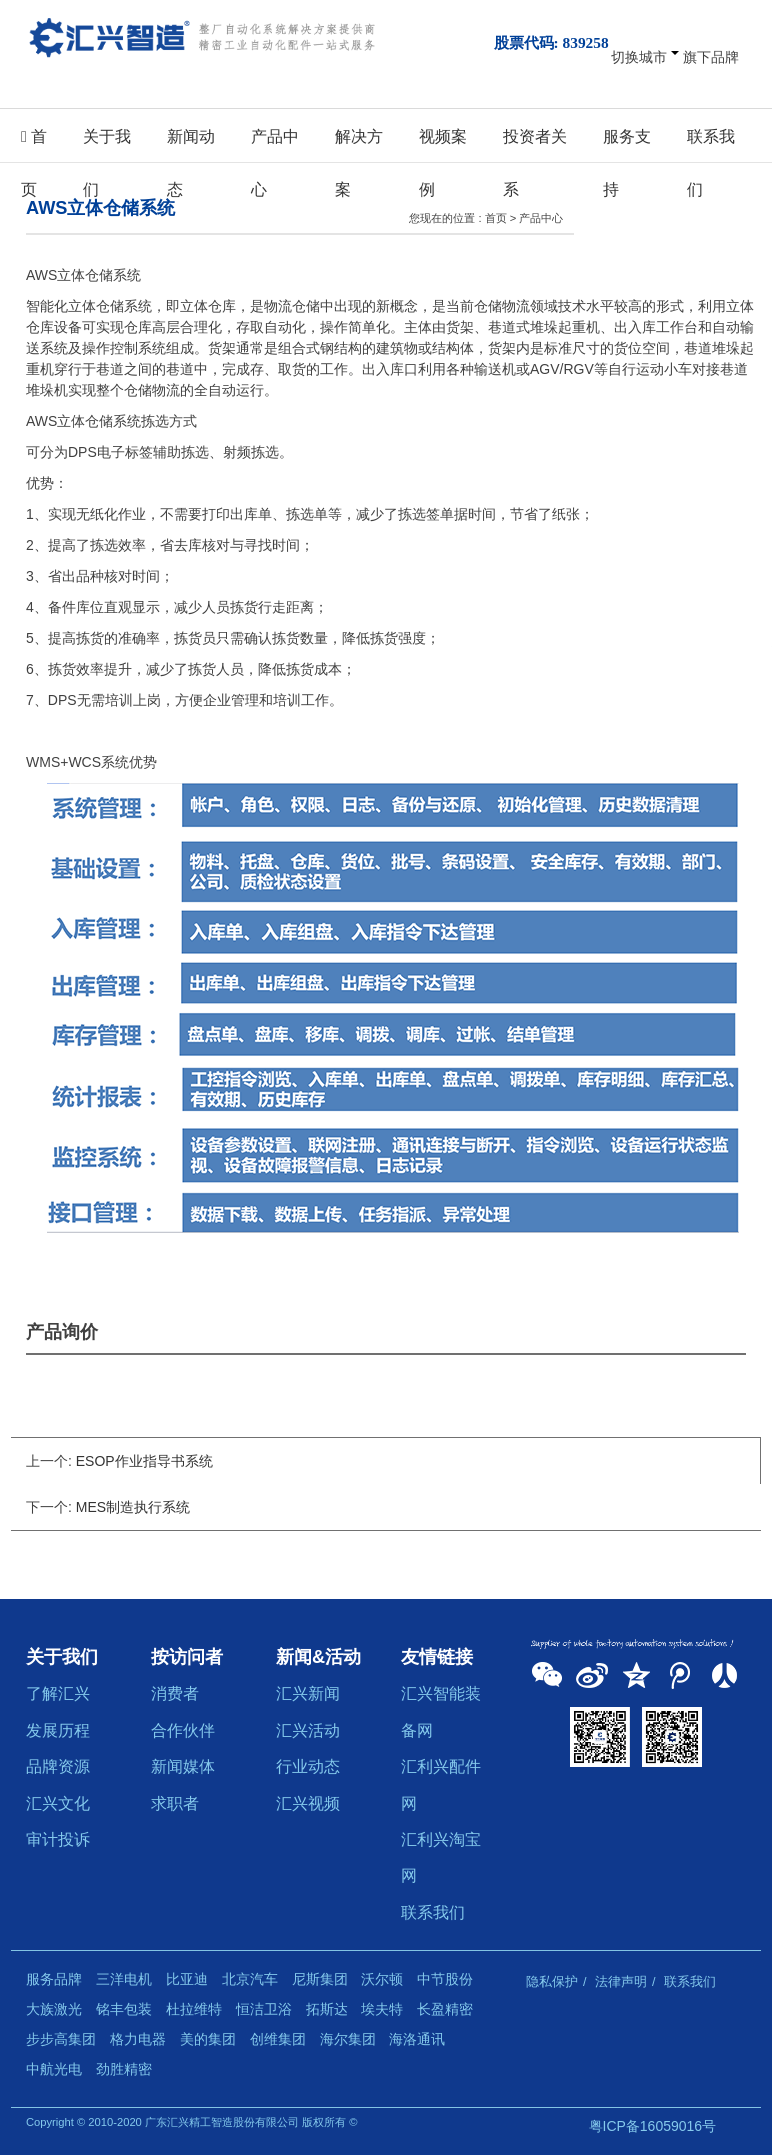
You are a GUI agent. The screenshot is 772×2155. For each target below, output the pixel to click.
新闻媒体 (183, 1766)
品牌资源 (58, 1766)
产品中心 (275, 144)
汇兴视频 (308, 1803)
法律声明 (621, 1982)
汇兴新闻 (308, 1693)
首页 (34, 144)
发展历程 (58, 1730)
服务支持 (627, 144)
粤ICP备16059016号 (653, 2126)
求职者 (175, 1803)
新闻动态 (191, 144)
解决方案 (359, 144)
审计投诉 (58, 1839)
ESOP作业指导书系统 (144, 1461)
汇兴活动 (308, 1730)
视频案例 (443, 144)
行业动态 (308, 1766)
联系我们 (711, 144)
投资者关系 (535, 144)
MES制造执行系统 (133, 1507)
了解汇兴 (58, 1693)
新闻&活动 (318, 1657)
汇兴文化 (58, 1803)
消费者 (175, 1693)
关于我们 (107, 144)
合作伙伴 (183, 1730)
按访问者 (187, 1657)
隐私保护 (552, 1982)
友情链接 (437, 1657)
